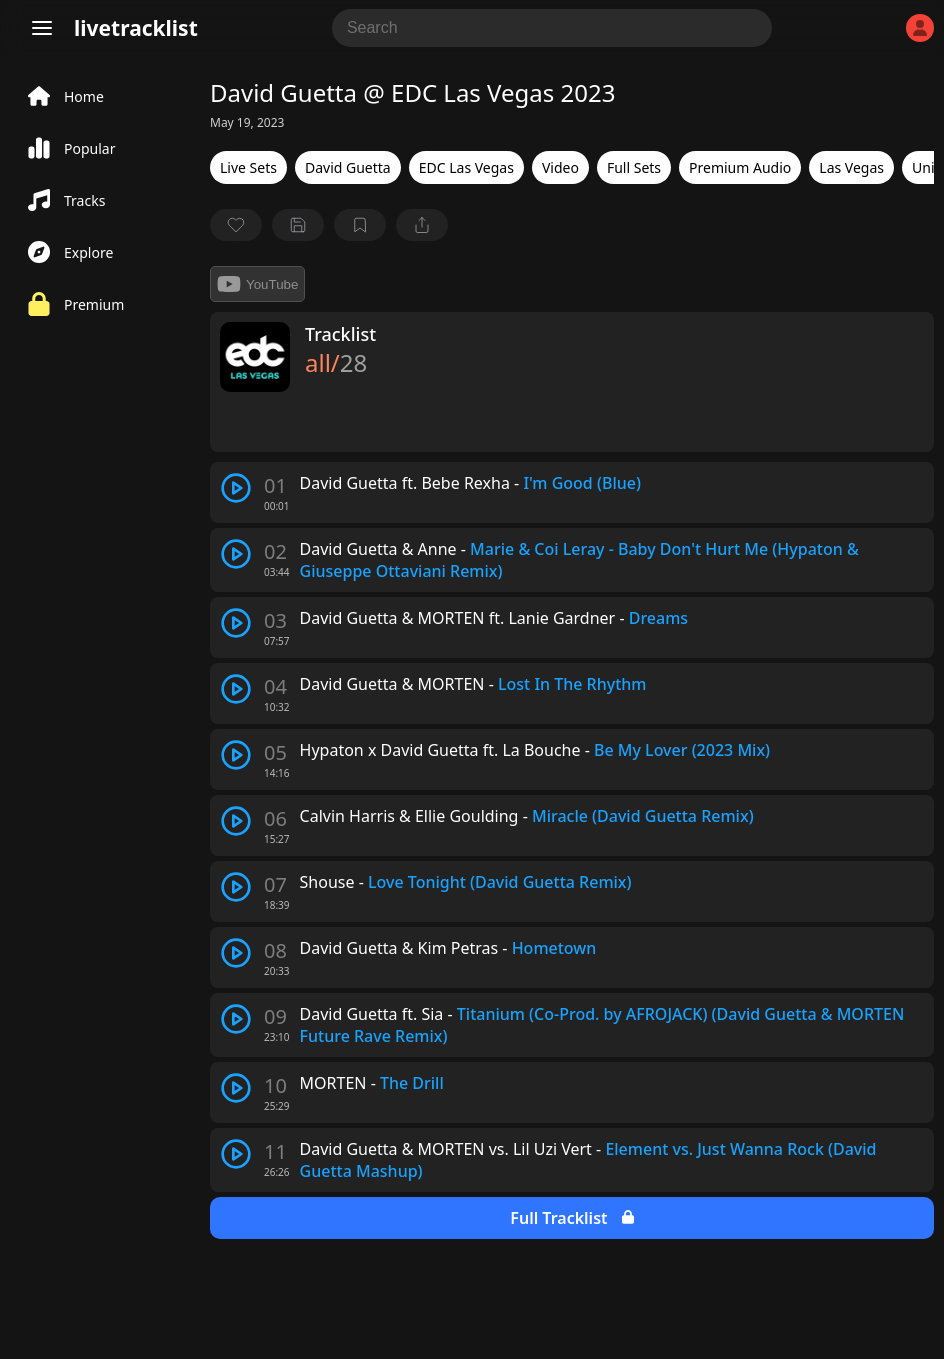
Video (560, 167)
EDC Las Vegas (466, 167)
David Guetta (348, 167)
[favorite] (236, 225)
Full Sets (634, 167)
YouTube (257, 284)
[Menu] (42, 28)
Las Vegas (851, 167)
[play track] (236, 488)
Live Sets (248, 167)
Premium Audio (740, 167)
